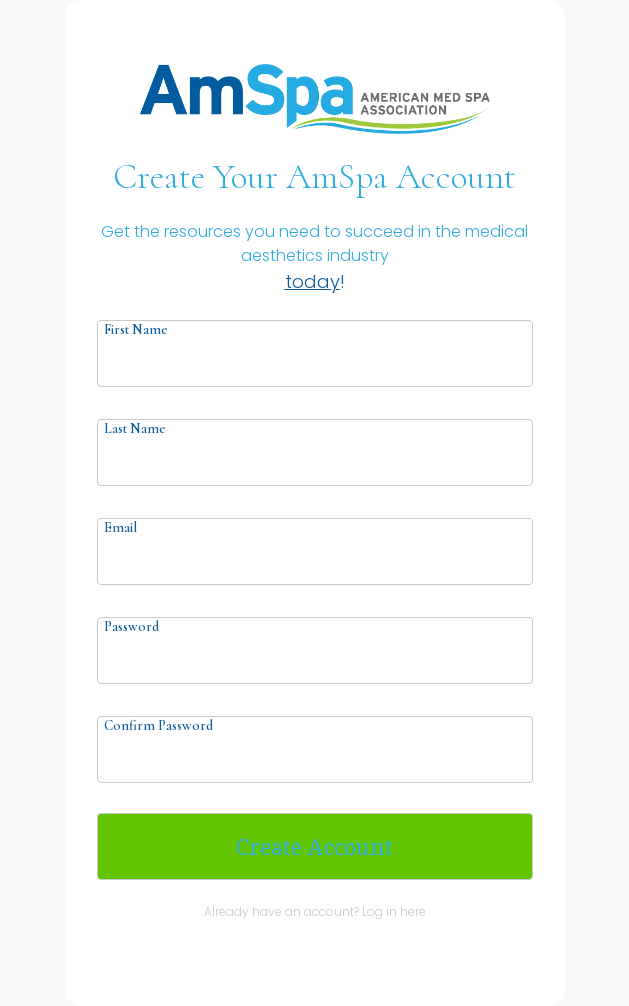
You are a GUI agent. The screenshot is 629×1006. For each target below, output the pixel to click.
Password (131, 626)
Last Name (135, 428)
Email (120, 527)
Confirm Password (158, 725)
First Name (136, 329)
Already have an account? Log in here (315, 911)
